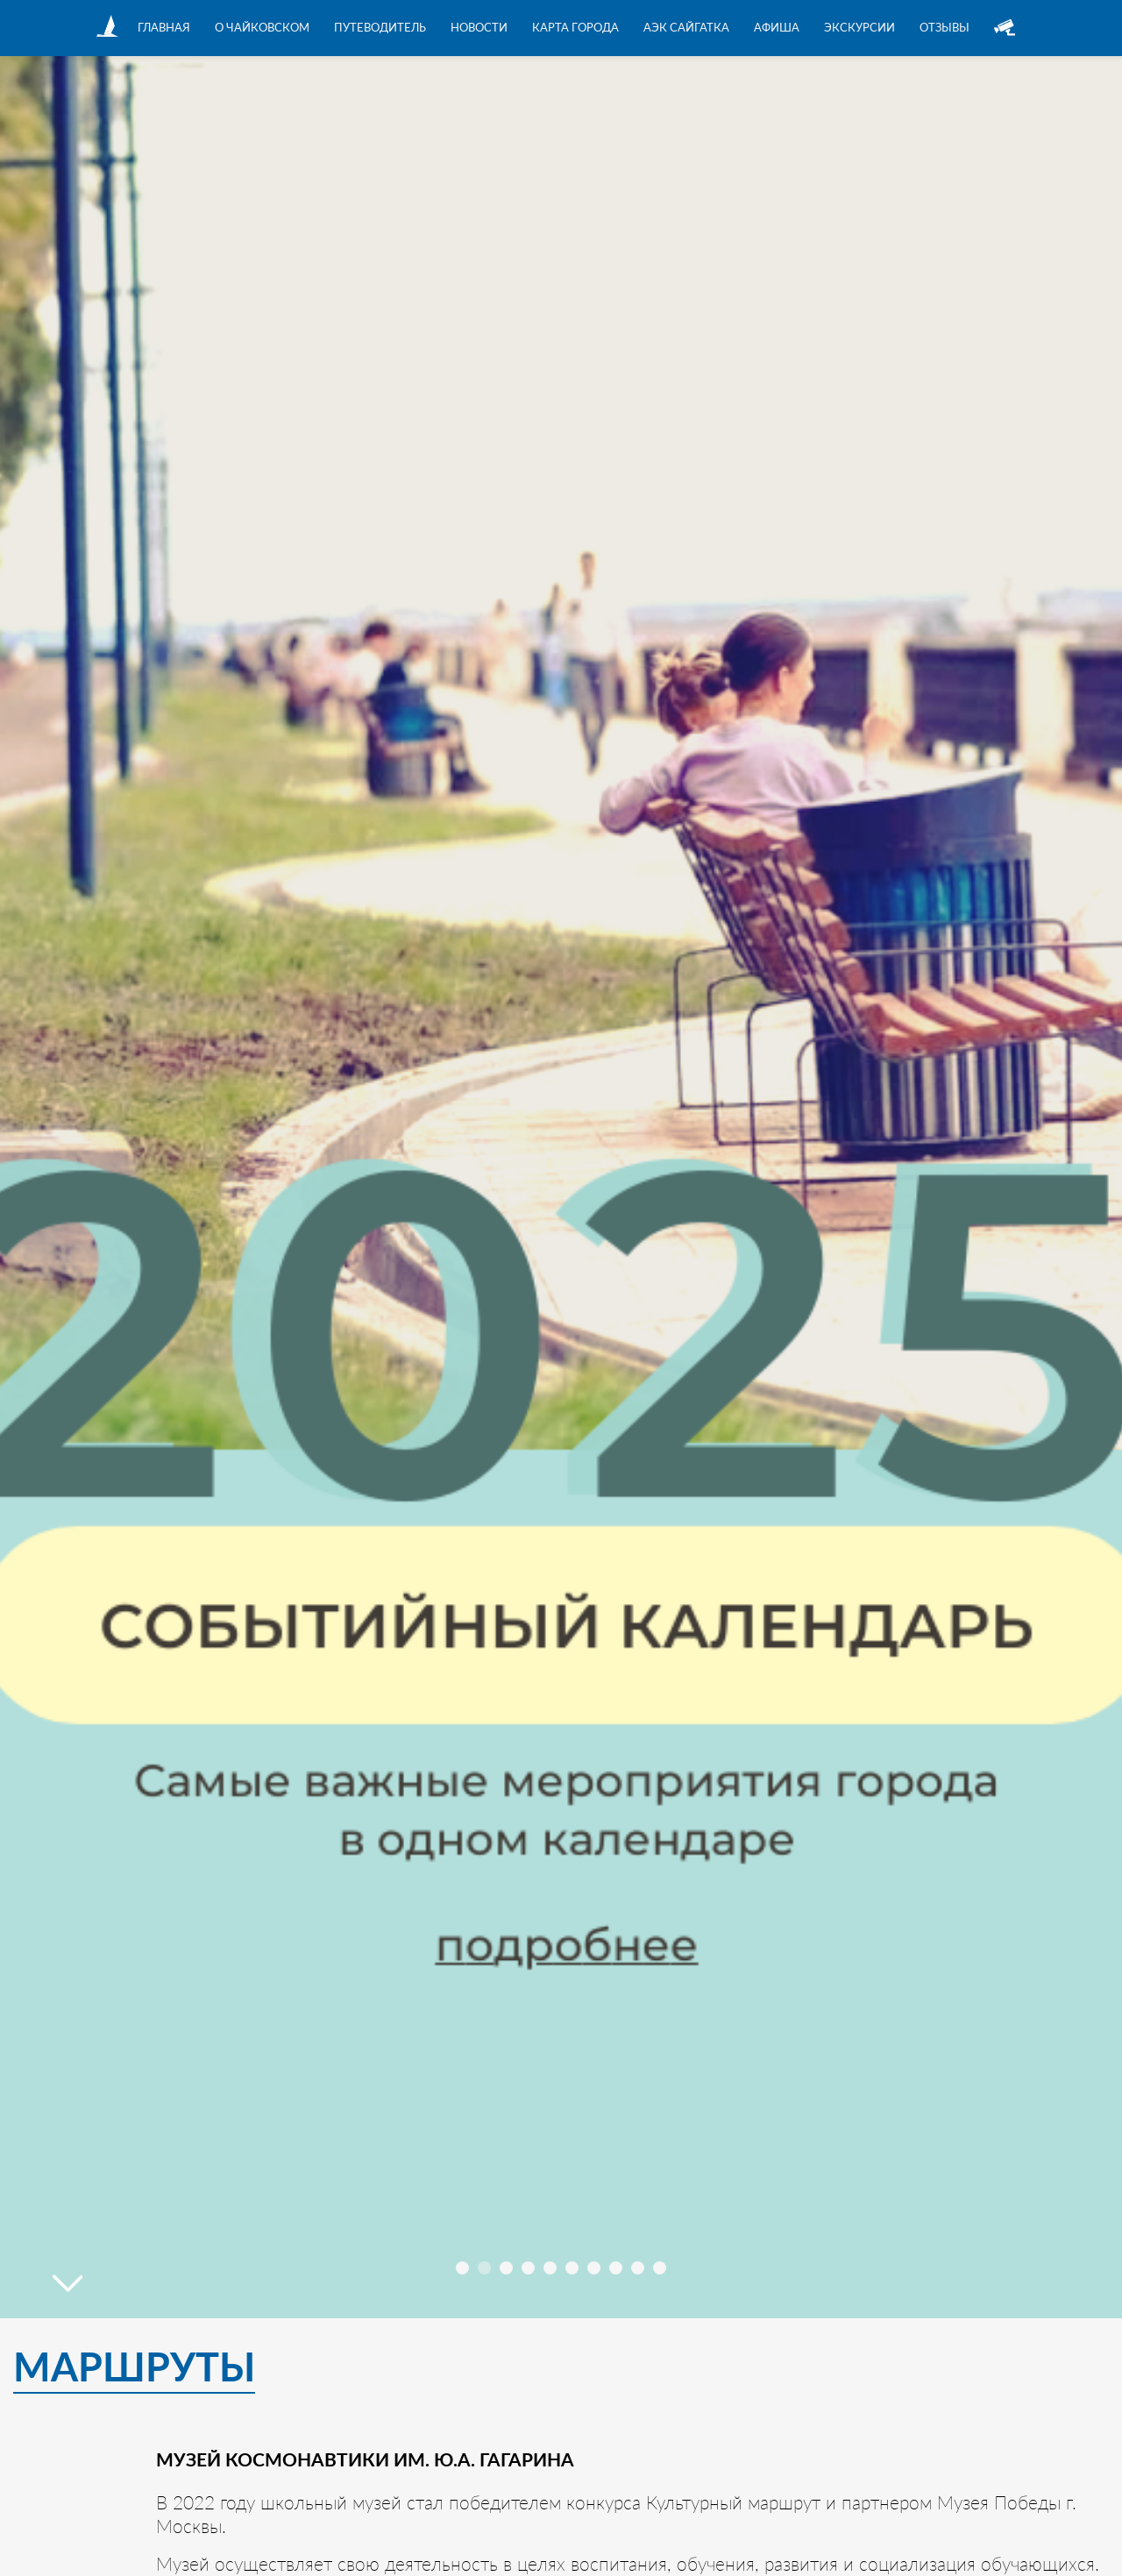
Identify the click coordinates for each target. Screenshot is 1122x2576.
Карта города (575, 27)
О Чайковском (262, 27)
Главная (164, 27)
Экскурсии (859, 27)
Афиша (776, 27)
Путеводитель (380, 27)
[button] (462, 2267)
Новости (479, 27)
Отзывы (944, 27)
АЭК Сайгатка (686, 27)
